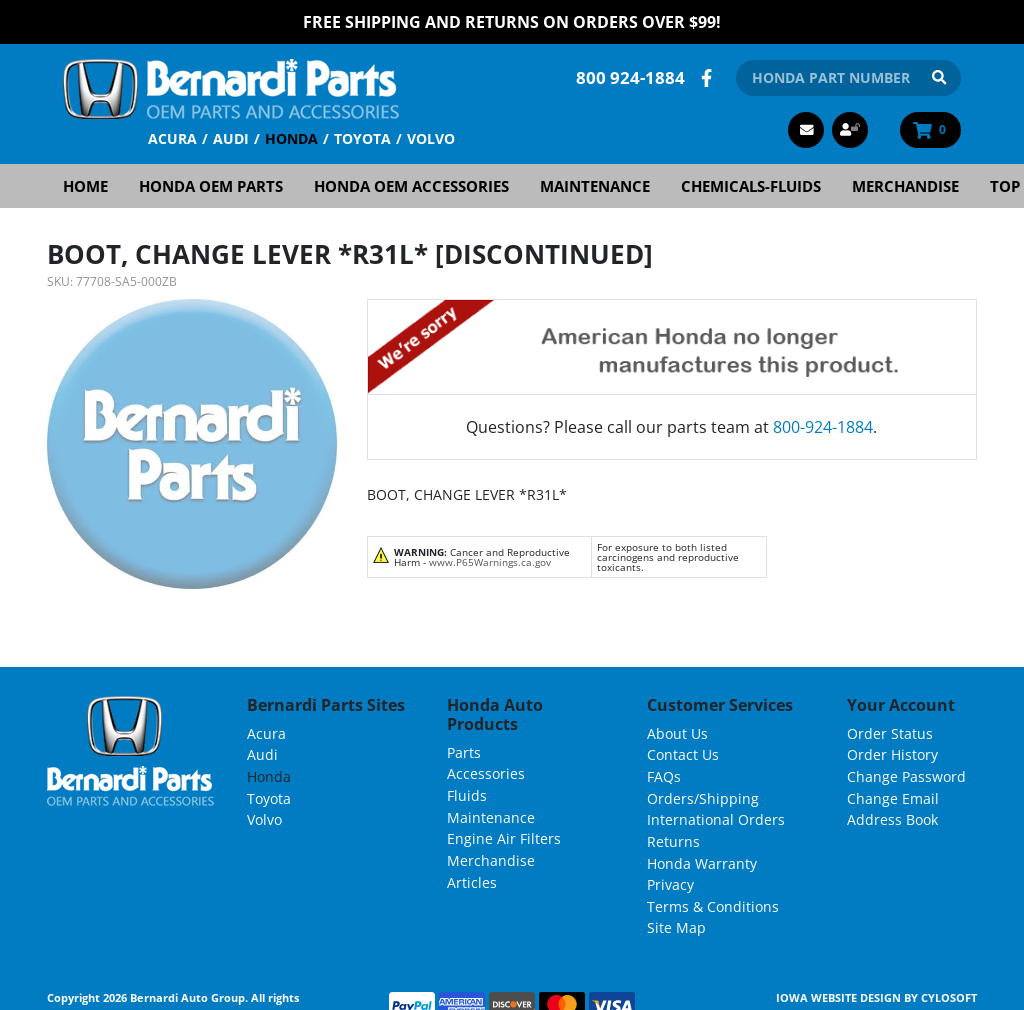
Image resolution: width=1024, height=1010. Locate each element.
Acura (172, 138)
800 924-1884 (630, 77)
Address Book (892, 819)
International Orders (716, 819)
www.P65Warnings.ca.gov (490, 562)
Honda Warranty (702, 863)
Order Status (890, 733)
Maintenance (595, 186)
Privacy (670, 884)
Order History (892, 754)
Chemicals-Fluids (751, 186)
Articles (472, 882)
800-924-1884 (823, 427)
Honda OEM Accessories (411, 186)
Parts (464, 752)
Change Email (893, 798)
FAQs (664, 776)
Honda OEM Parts (211, 186)
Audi (231, 138)
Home (85, 186)
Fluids (467, 795)
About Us (677, 733)
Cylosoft (949, 997)
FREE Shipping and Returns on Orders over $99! (512, 22)
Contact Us (683, 754)
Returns (673, 841)
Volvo (431, 138)
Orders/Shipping (703, 798)
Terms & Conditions (713, 906)
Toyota (362, 138)
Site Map (676, 927)
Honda (291, 138)
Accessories (486, 773)
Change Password (906, 776)
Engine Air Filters (504, 838)
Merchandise (905, 186)
